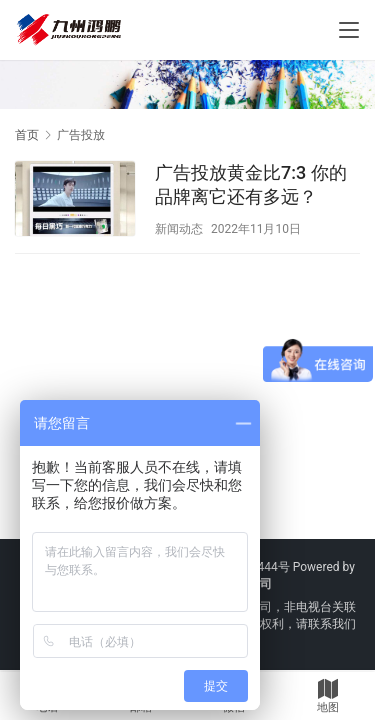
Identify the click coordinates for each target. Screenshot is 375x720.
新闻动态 (179, 229)
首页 (27, 135)
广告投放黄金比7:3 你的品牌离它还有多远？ (251, 184)
